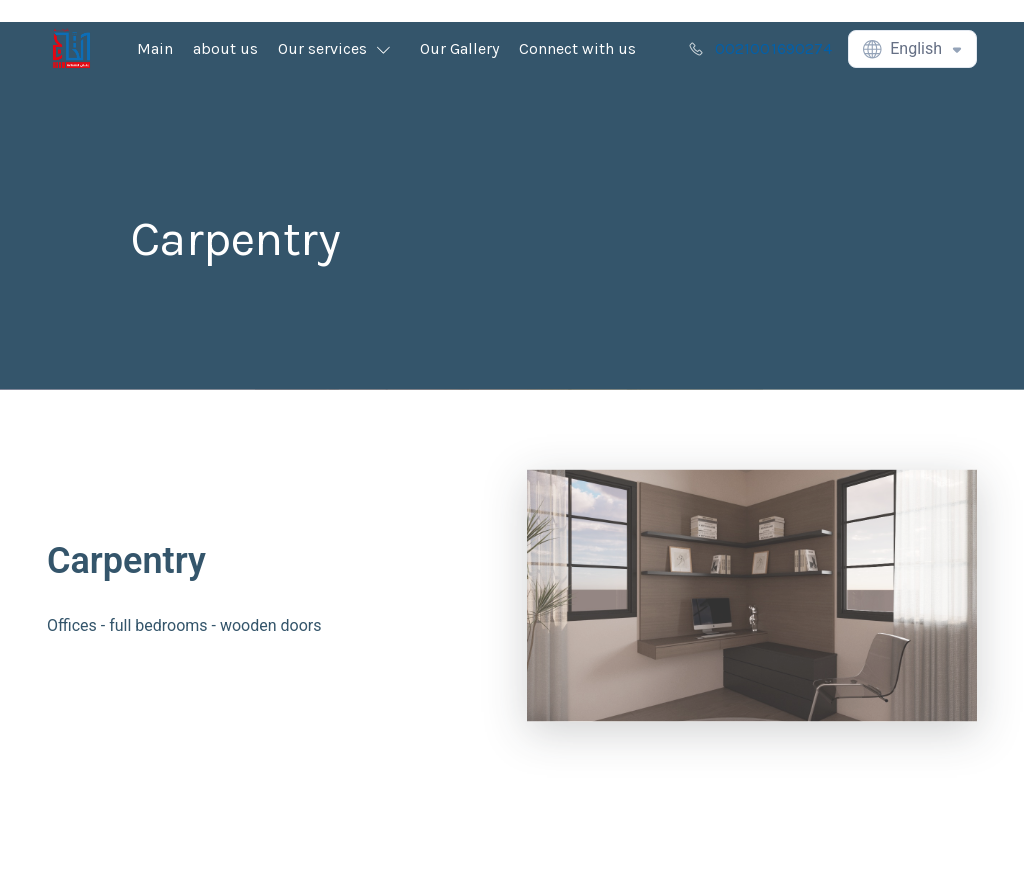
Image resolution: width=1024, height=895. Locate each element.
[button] (339, 49)
